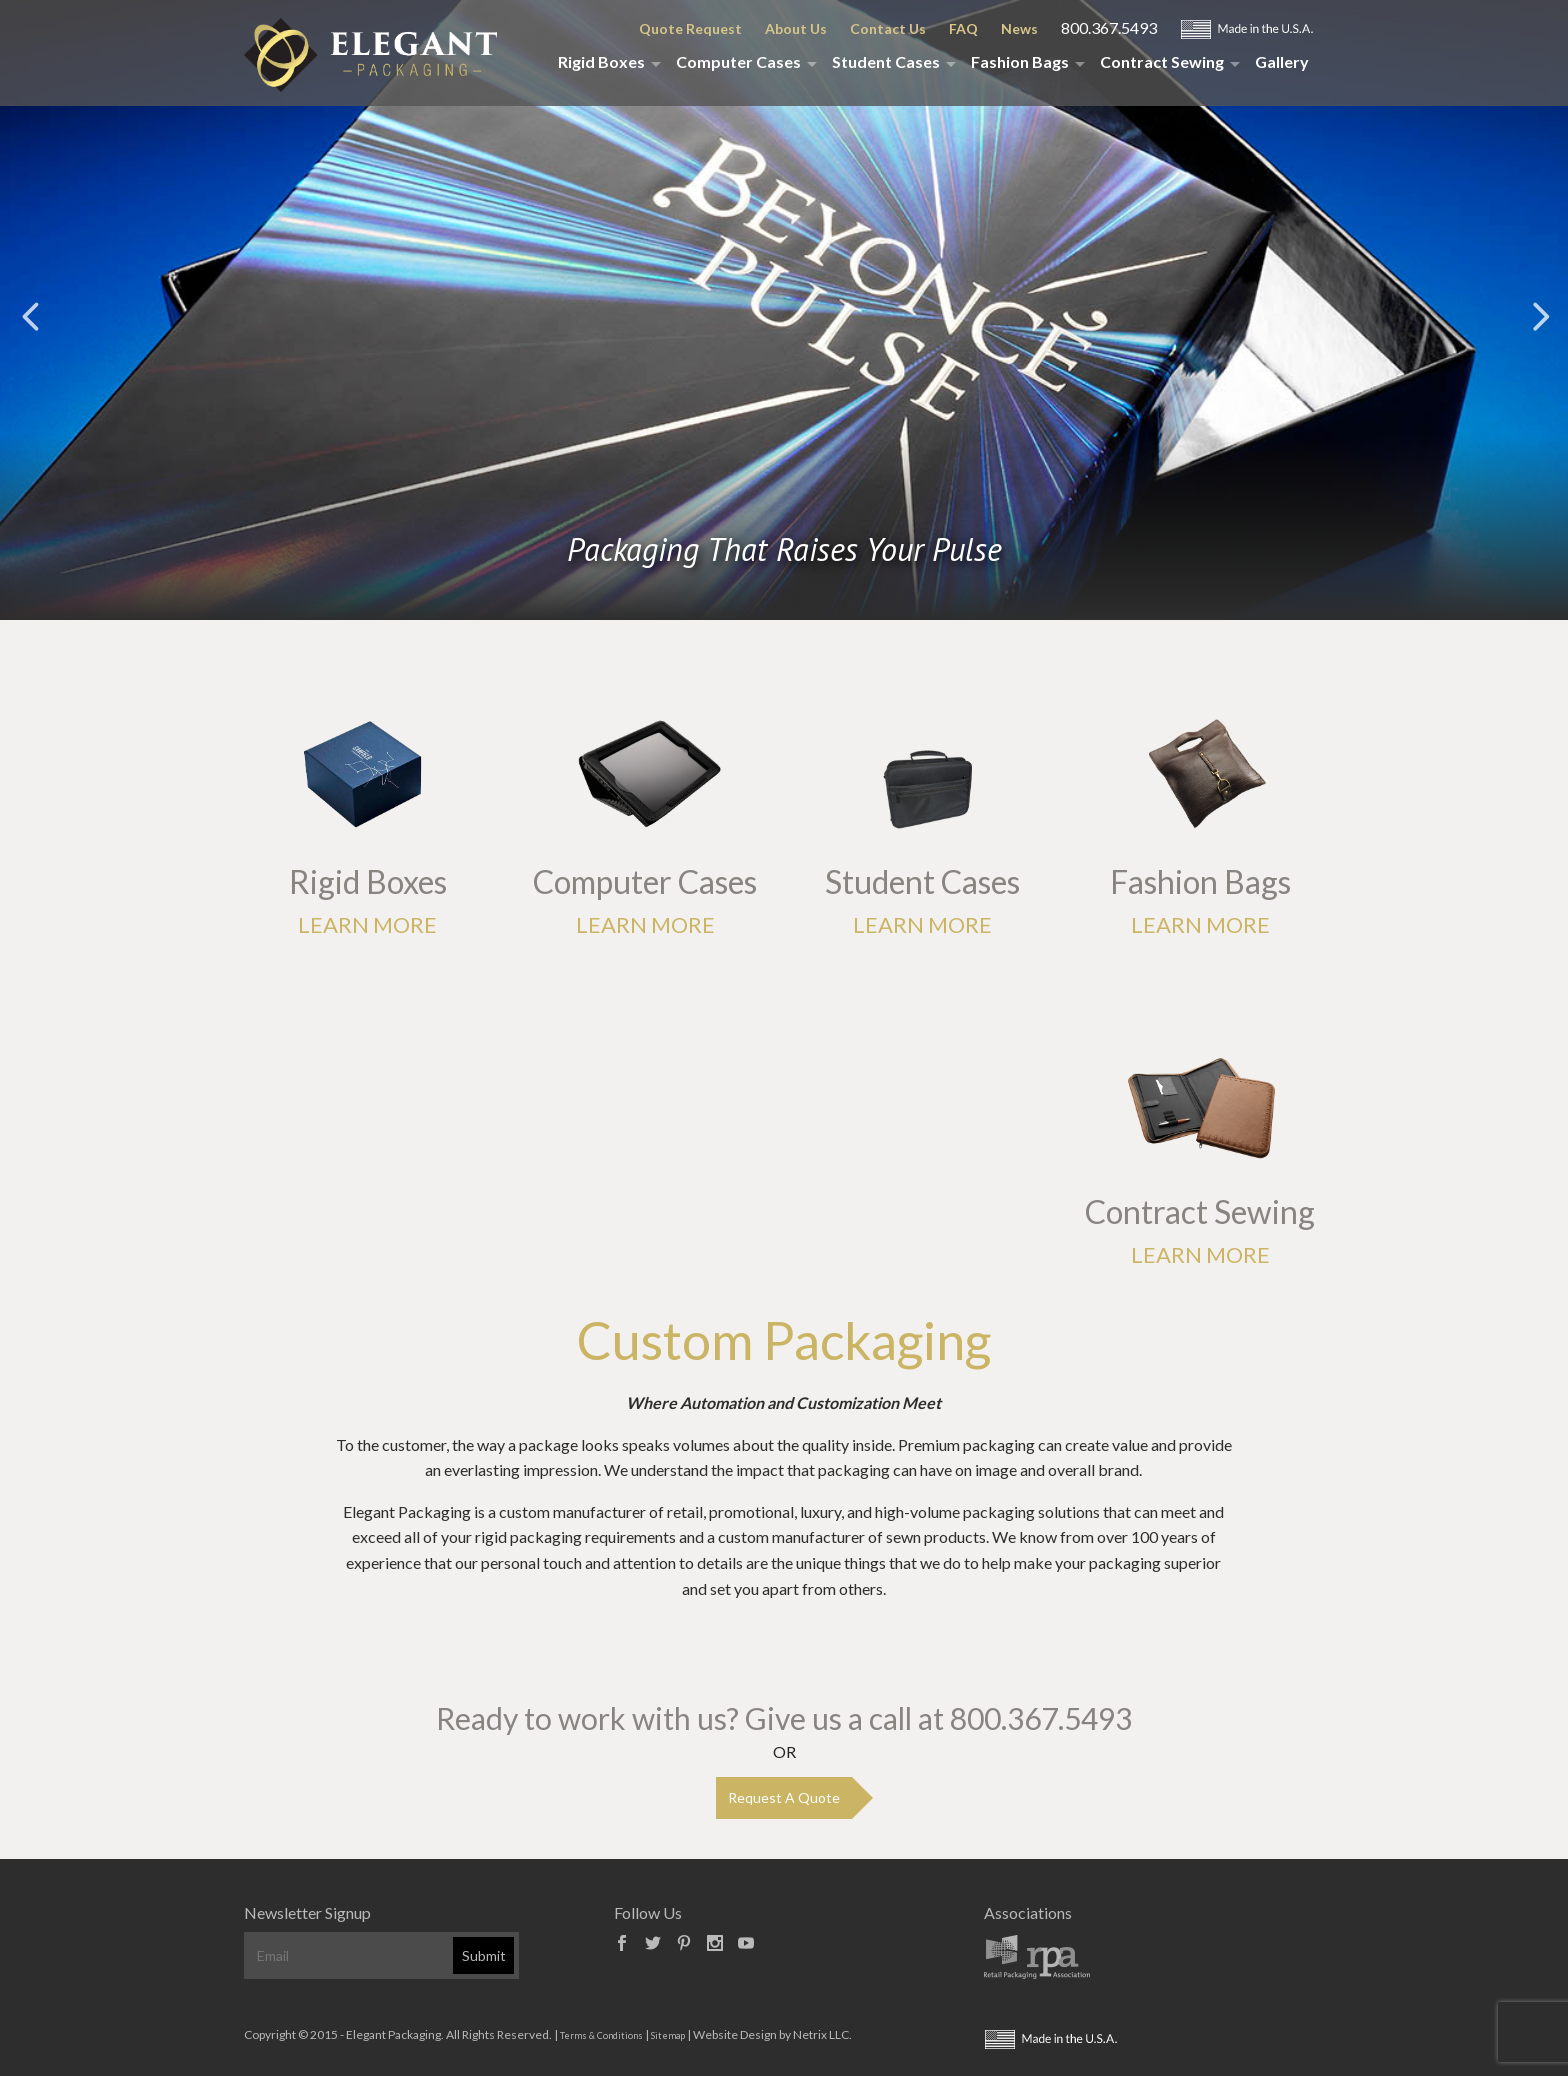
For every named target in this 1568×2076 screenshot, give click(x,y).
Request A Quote (784, 1797)
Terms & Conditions (601, 2035)
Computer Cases (738, 61)
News (1019, 28)
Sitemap (668, 2035)
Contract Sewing (1162, 61)
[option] (784, 380)
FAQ (963, 28)
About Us (796, 28)
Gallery (1282, 61)
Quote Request (690, 28)
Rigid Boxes (601, 61)
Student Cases (886, 61)
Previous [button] (30, 315)
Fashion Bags (1020, 61)
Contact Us (888, 28)
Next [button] (1538, 315)
